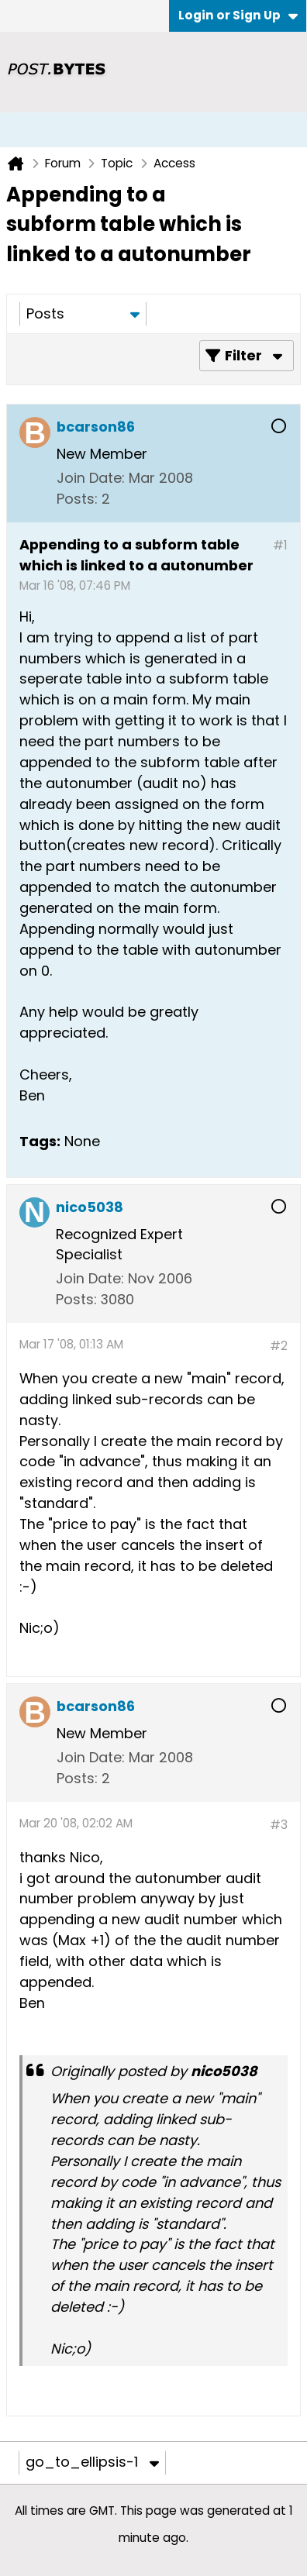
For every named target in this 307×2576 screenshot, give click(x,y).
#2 (279, 1346)
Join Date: (91, 477)
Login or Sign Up (238, 15)
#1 (280, 545)
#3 (279, 1825)
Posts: (77, 498)
